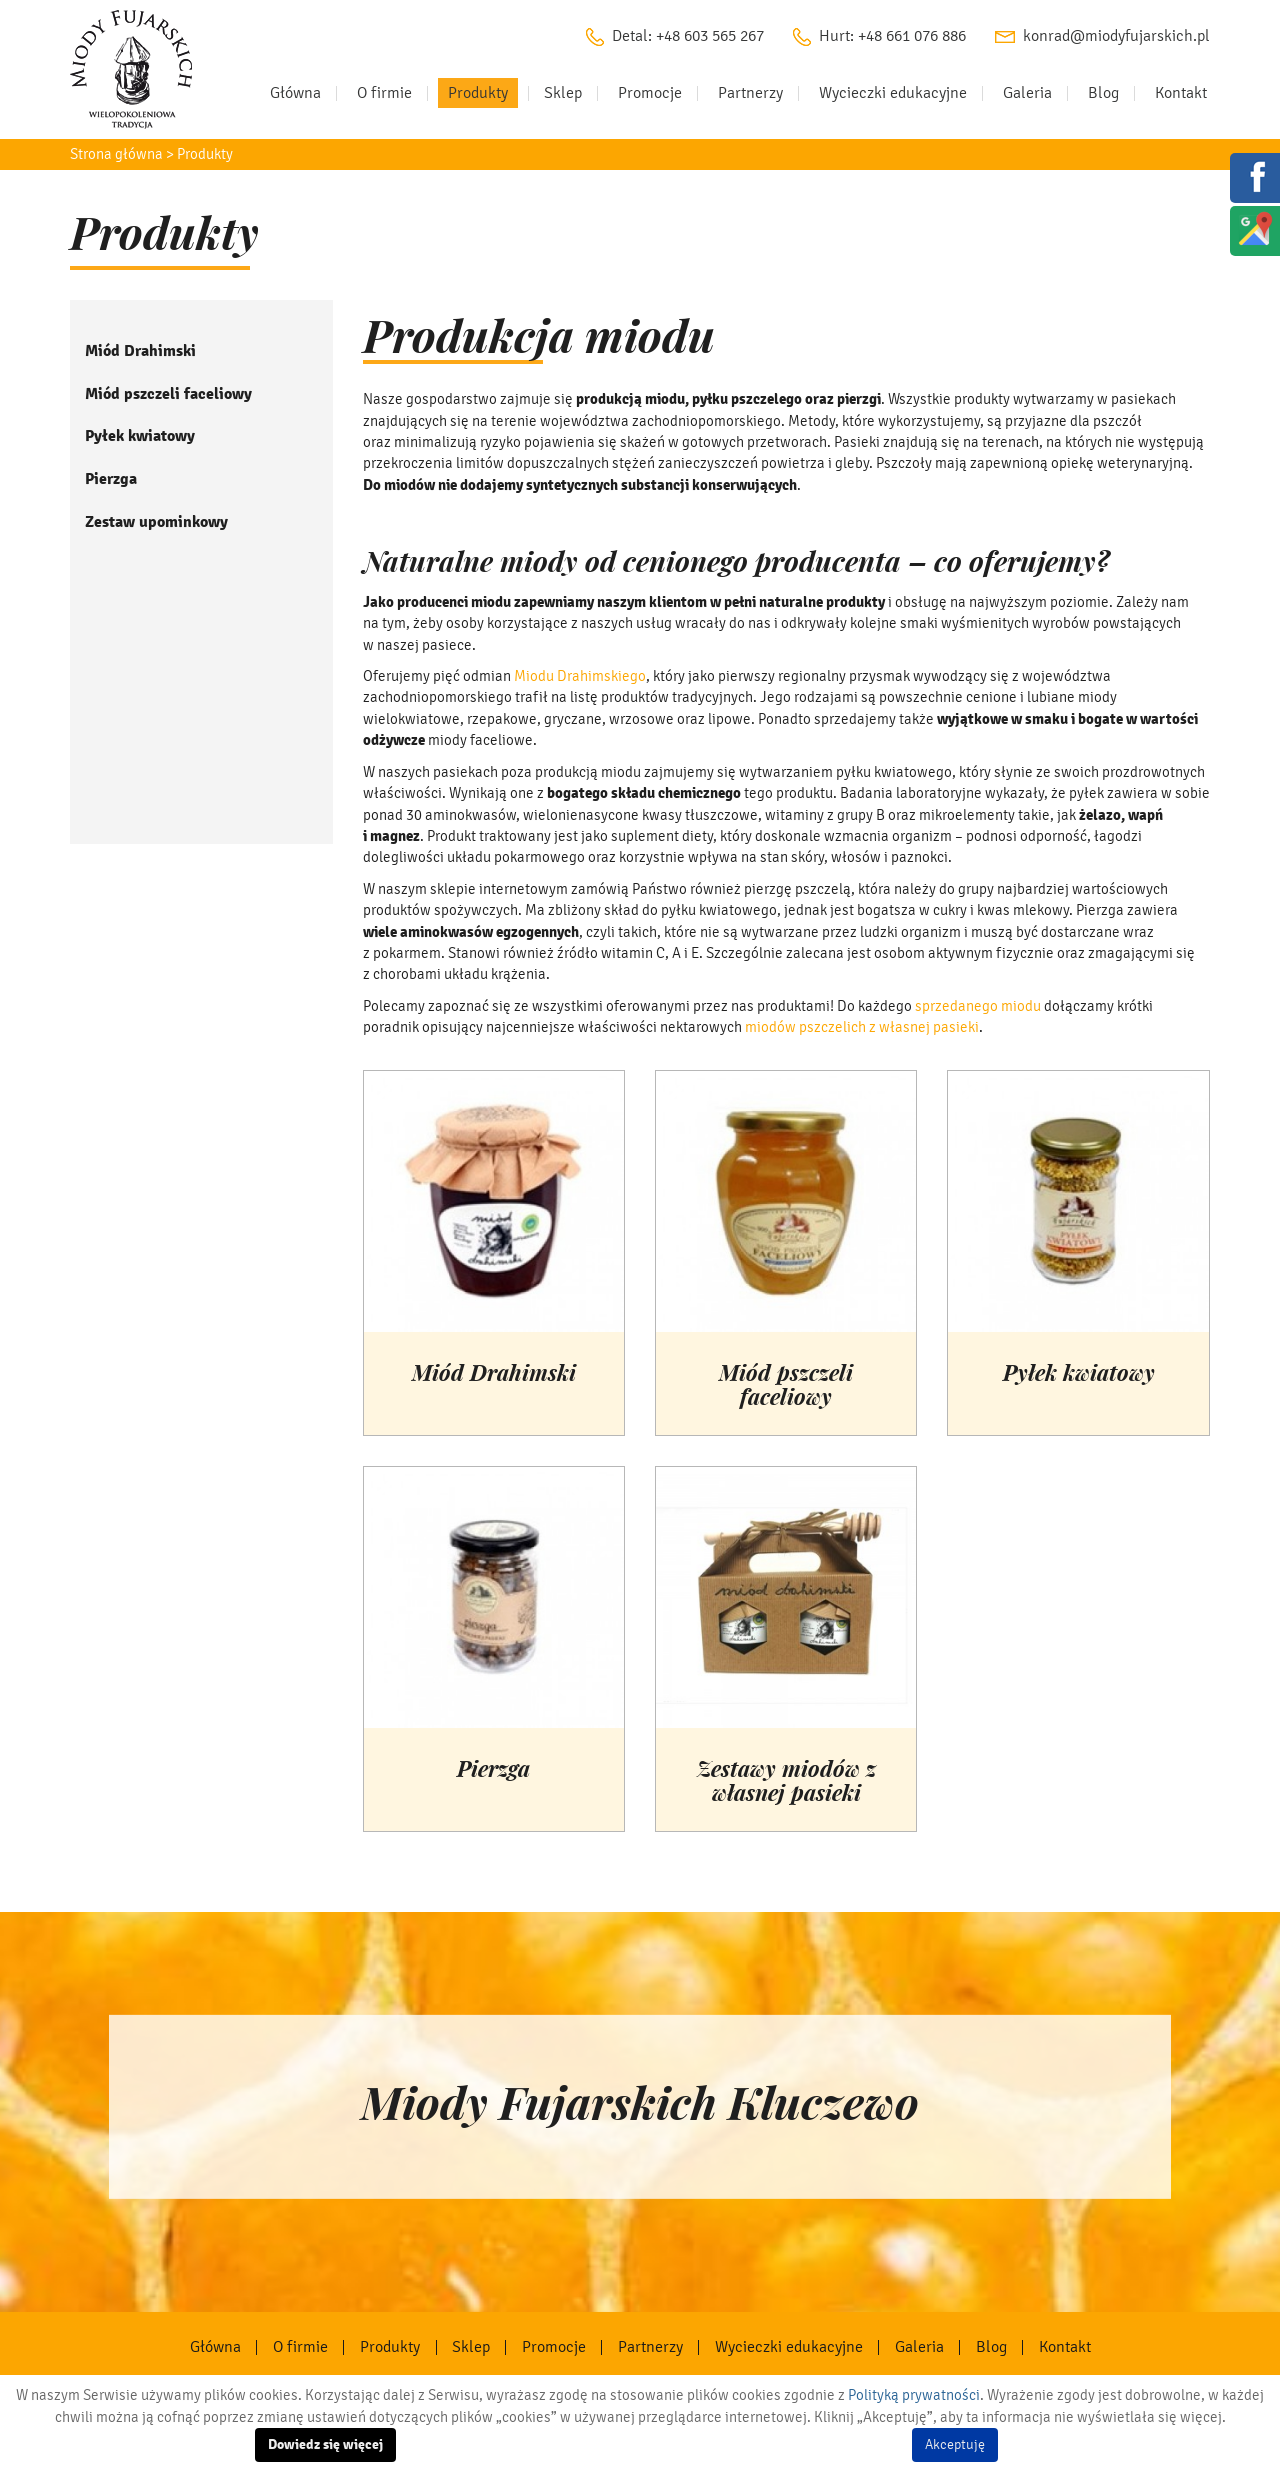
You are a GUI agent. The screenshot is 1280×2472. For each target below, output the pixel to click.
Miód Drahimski (140, 351)
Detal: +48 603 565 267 (688, 36)
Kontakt (1181, 93)
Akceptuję (955, 2444)
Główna (295, 93)
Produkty (478, 93)
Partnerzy (750, 93)
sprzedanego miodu (978, 1006)
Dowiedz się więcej (325, 2444)
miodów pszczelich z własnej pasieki (862, 1027)
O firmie (384, 93)
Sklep (563, 93)
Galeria (1027, 93)
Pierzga (111, 479)
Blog (1103, 93)
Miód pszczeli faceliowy (168, 394)
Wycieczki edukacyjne (893, 93)
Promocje (650, 93)
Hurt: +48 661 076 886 (892, 36)
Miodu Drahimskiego (580, 676)
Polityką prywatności (914, 2395)
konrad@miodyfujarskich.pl (1116, 36)
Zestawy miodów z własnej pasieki (786, 1782)
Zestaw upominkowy (156, 522)
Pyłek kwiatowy (140, 436)
